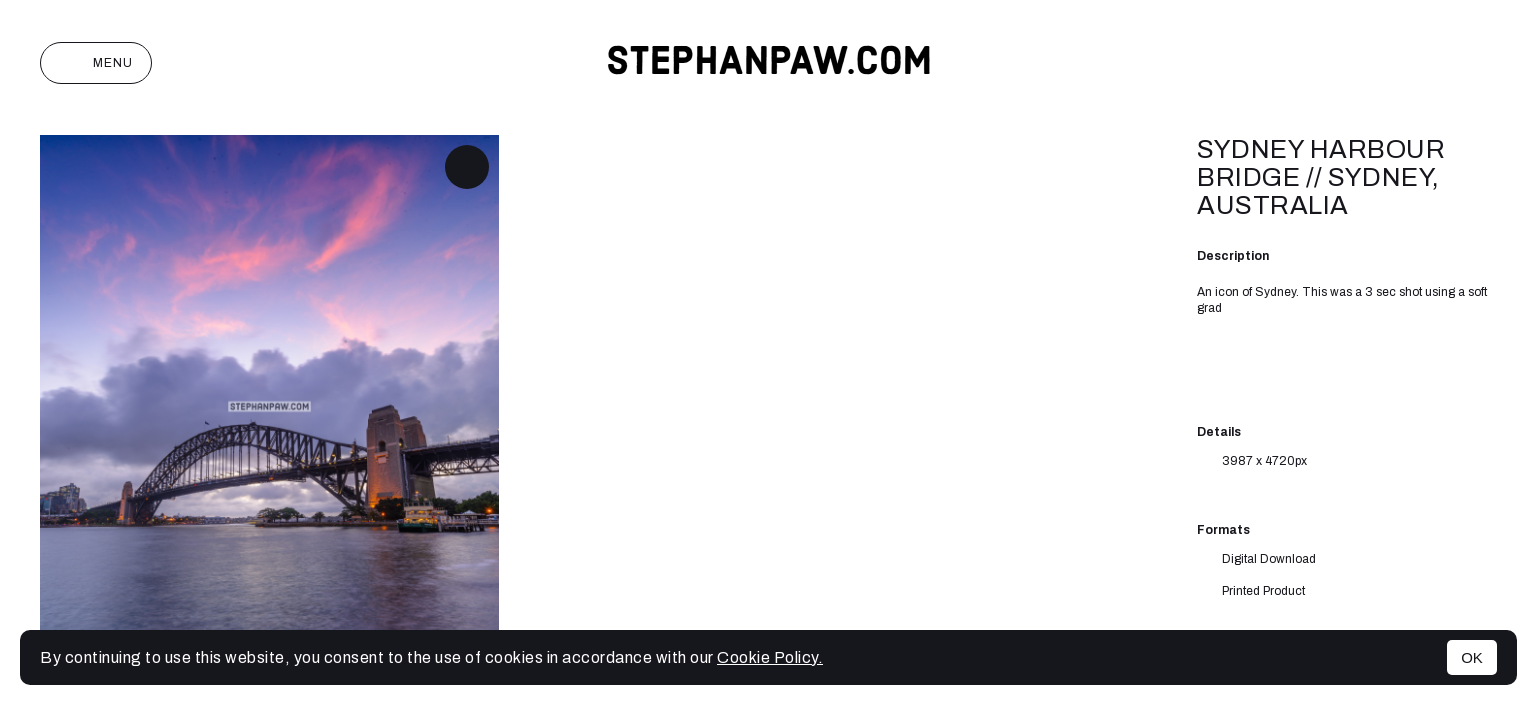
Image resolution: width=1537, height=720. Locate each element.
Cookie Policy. (770, 657)
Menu (96, 63)
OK (1472, 657)
